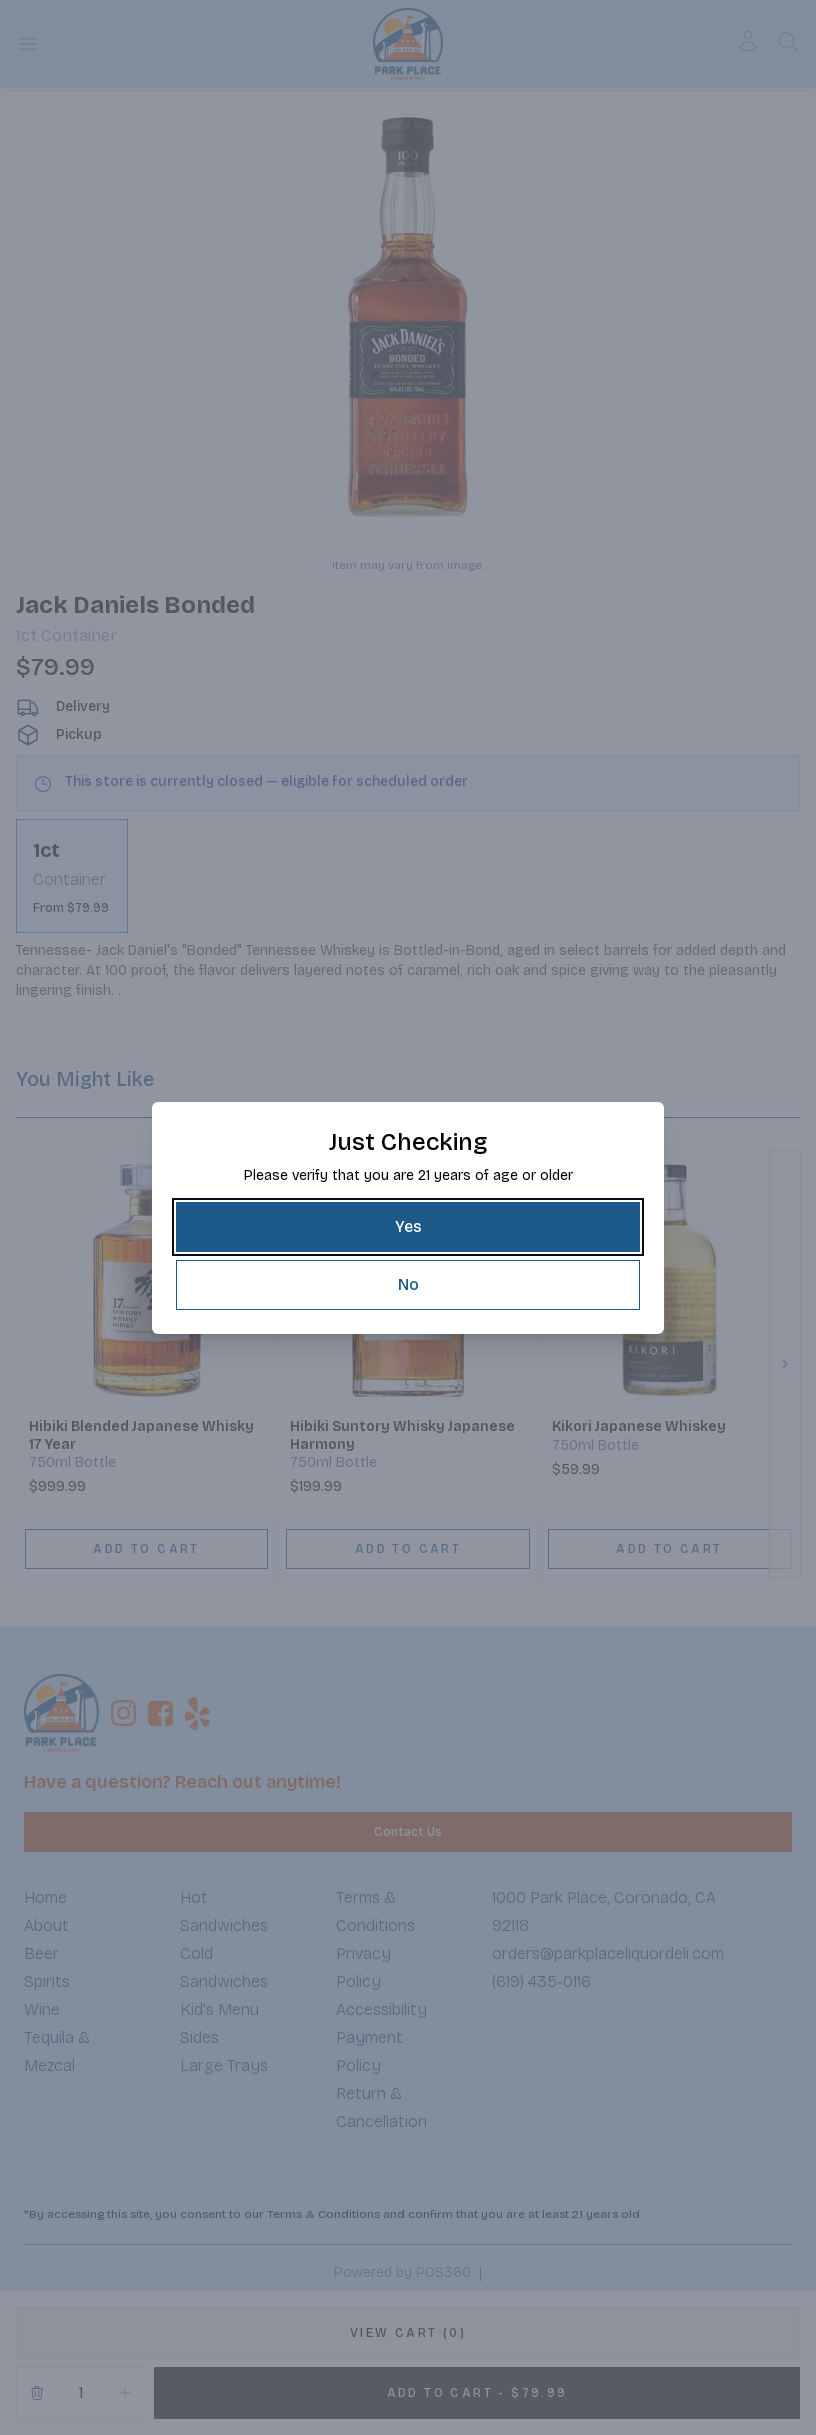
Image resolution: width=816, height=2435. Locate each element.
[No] (408, 1285)
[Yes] (408, 1227)
